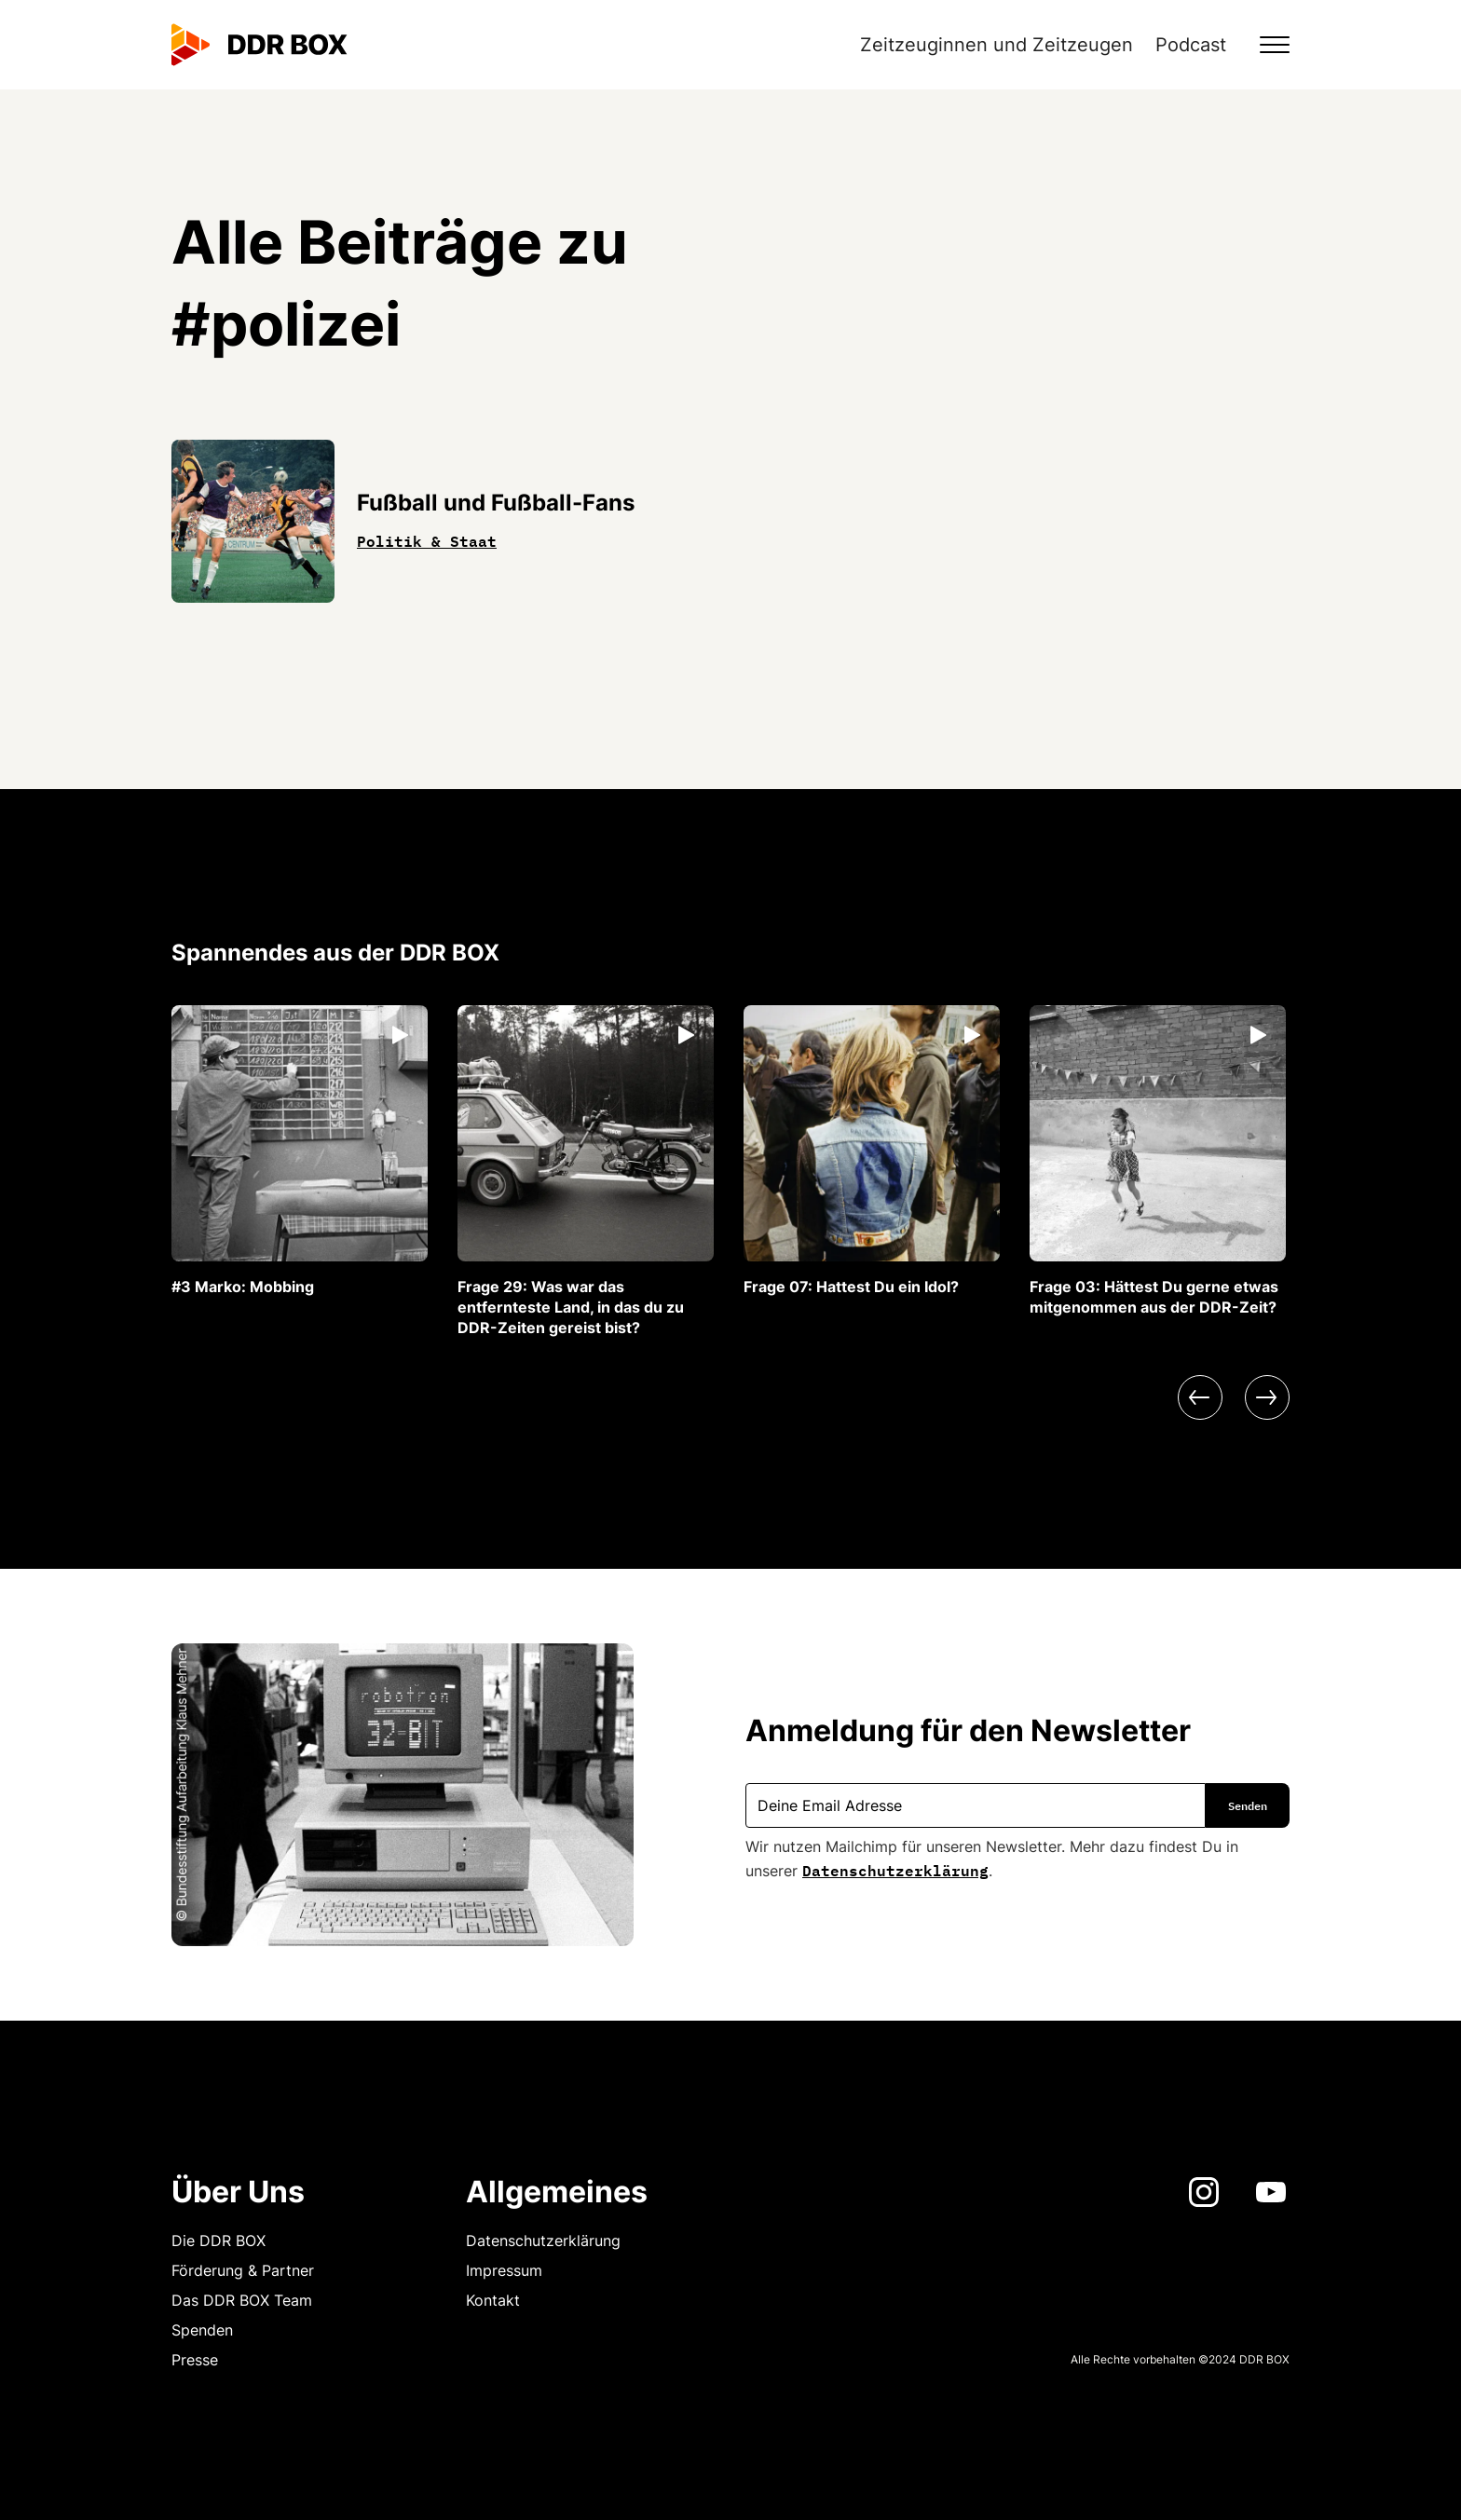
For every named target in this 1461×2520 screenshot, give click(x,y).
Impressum (504, 2270)
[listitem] (299, 1151)
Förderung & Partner (242, 2270)
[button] (1263, 44)
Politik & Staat (427, 539)
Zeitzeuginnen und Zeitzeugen (996, 45)
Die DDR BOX (218, 2240)
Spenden (202, 2330)
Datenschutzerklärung (895, 1869)
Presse (194, 2359)
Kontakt (493, 2300)
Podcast (1190, 45)
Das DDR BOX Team (241, 2300)
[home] (259, 44)
